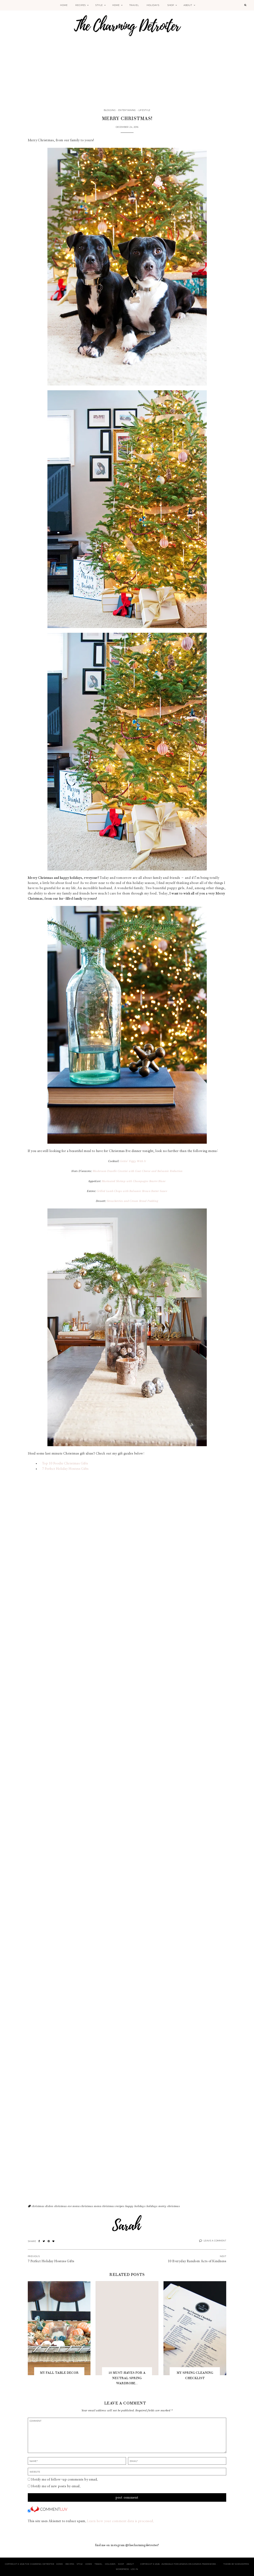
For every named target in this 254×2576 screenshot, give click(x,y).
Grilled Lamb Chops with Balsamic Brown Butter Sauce (132, 1191)
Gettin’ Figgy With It (133, 1161)
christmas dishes (42, 2206)
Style (99, 5)
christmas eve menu (67, 2206)
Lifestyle (144, 110)
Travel (134, 5)
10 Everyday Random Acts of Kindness (197, 2261)
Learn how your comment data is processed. (120, 2521)
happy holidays (135, 2206)
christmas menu (90, 2206)
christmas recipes (113, 2206)
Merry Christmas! (127, 118)
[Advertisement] (127, 77)
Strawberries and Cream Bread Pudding (132, 1201)
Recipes (80, 5)
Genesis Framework (204, 2564)
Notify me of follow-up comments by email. (64, 2479)
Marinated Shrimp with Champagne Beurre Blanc (134, 1181)
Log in (134, 2569)
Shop (170, 5)
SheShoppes (242, 2564)
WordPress (122, 2569)
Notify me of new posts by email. (56, 2486)
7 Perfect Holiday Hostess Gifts (65, 1468)
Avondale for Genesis (175, 2564)
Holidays (153, 5)
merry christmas (169, 2206)
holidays (152, 2206)
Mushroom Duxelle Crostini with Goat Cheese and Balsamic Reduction (138, 1171)
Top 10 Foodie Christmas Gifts (65, 1463)
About (188, 5)
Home (63, 5)
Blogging (110, 110)
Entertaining (127, 110)
